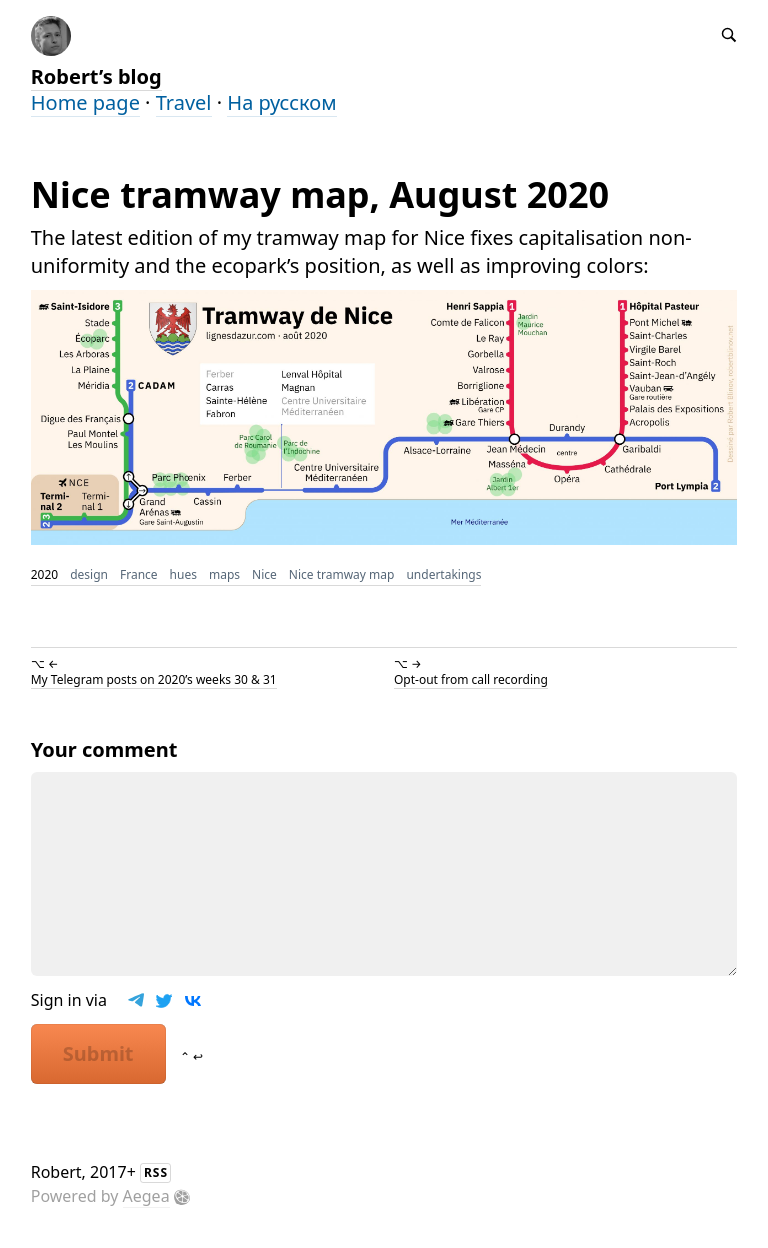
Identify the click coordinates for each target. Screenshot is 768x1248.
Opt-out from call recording (471, 679)
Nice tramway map (342, 574)
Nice (264, 574)
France (139, 574)
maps (224, 574)
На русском (281, 102)
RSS (156, 1172)
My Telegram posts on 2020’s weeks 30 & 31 (154, 679)
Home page (85, 102)
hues (183, 574)
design (89, 574)
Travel (184, 102)
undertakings (443, 574)
